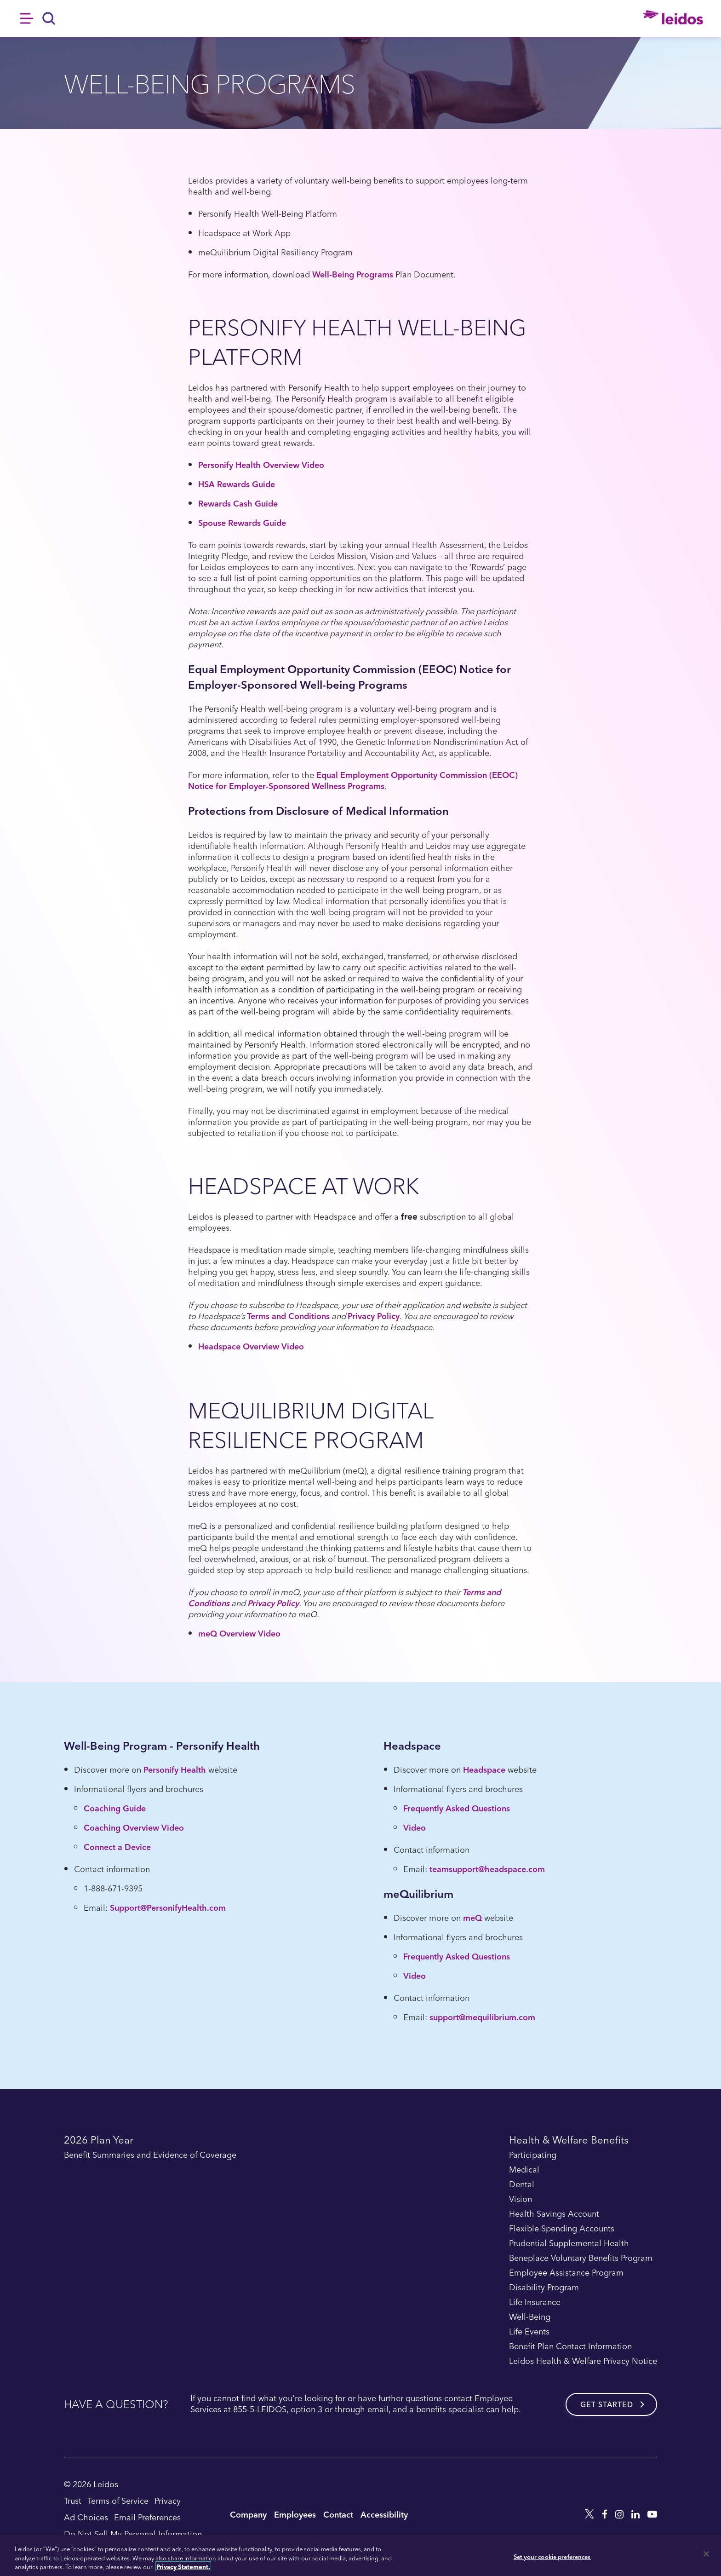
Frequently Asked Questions (456, 1808)
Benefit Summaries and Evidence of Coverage (150, 2155)
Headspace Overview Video (251, 1346)
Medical (524, 2169)
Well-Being (529, 2316)
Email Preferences (147, 2517)
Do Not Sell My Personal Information (133, 2533)
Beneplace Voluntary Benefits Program (580, 2258)
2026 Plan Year (98, 2141)
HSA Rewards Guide (236, 484)
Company (248, 2514)
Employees (295, 2514)
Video (414, 1827)
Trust (72, 2500)
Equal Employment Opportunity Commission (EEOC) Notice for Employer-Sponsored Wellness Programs (353, 780)
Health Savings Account (554, 2213)
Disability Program (544, 2287)
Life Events (529, 2331)
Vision (520, 2199)
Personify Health (174, 1769)
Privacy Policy (374, 1315)
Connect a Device (117, 1846)
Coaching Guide (115, 1808)
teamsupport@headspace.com (487, 1868)
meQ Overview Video (239, 1633)
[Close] (706, 2554)
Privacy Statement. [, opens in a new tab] (183, 2566)
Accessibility (384, 2514)
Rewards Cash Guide (238, 503)
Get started (606, 2404)
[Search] (49, 18)
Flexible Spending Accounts (561, 2228)
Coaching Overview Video (134, 1827)
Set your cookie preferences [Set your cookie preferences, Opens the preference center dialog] (552, 2556)
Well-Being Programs (352, 274)
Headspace (484, 1769)
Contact (338, 2514)
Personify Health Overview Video (261, 464)
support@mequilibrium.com (482, 2017)
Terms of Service (118, 2500)
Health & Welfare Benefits (569, 2141)
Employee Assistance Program (566, 2272)
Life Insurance (535, 2302)
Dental (521, 2184)
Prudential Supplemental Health (569, 2243)
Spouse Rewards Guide (242, 522)
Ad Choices (86, 2517)
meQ (472, 1917)
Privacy (167, 2500)
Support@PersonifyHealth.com (168, 1907)
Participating (532, 2155)
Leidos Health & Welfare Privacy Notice (583, 2361)
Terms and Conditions (288, 1315)
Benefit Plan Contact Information (570, 2346)
